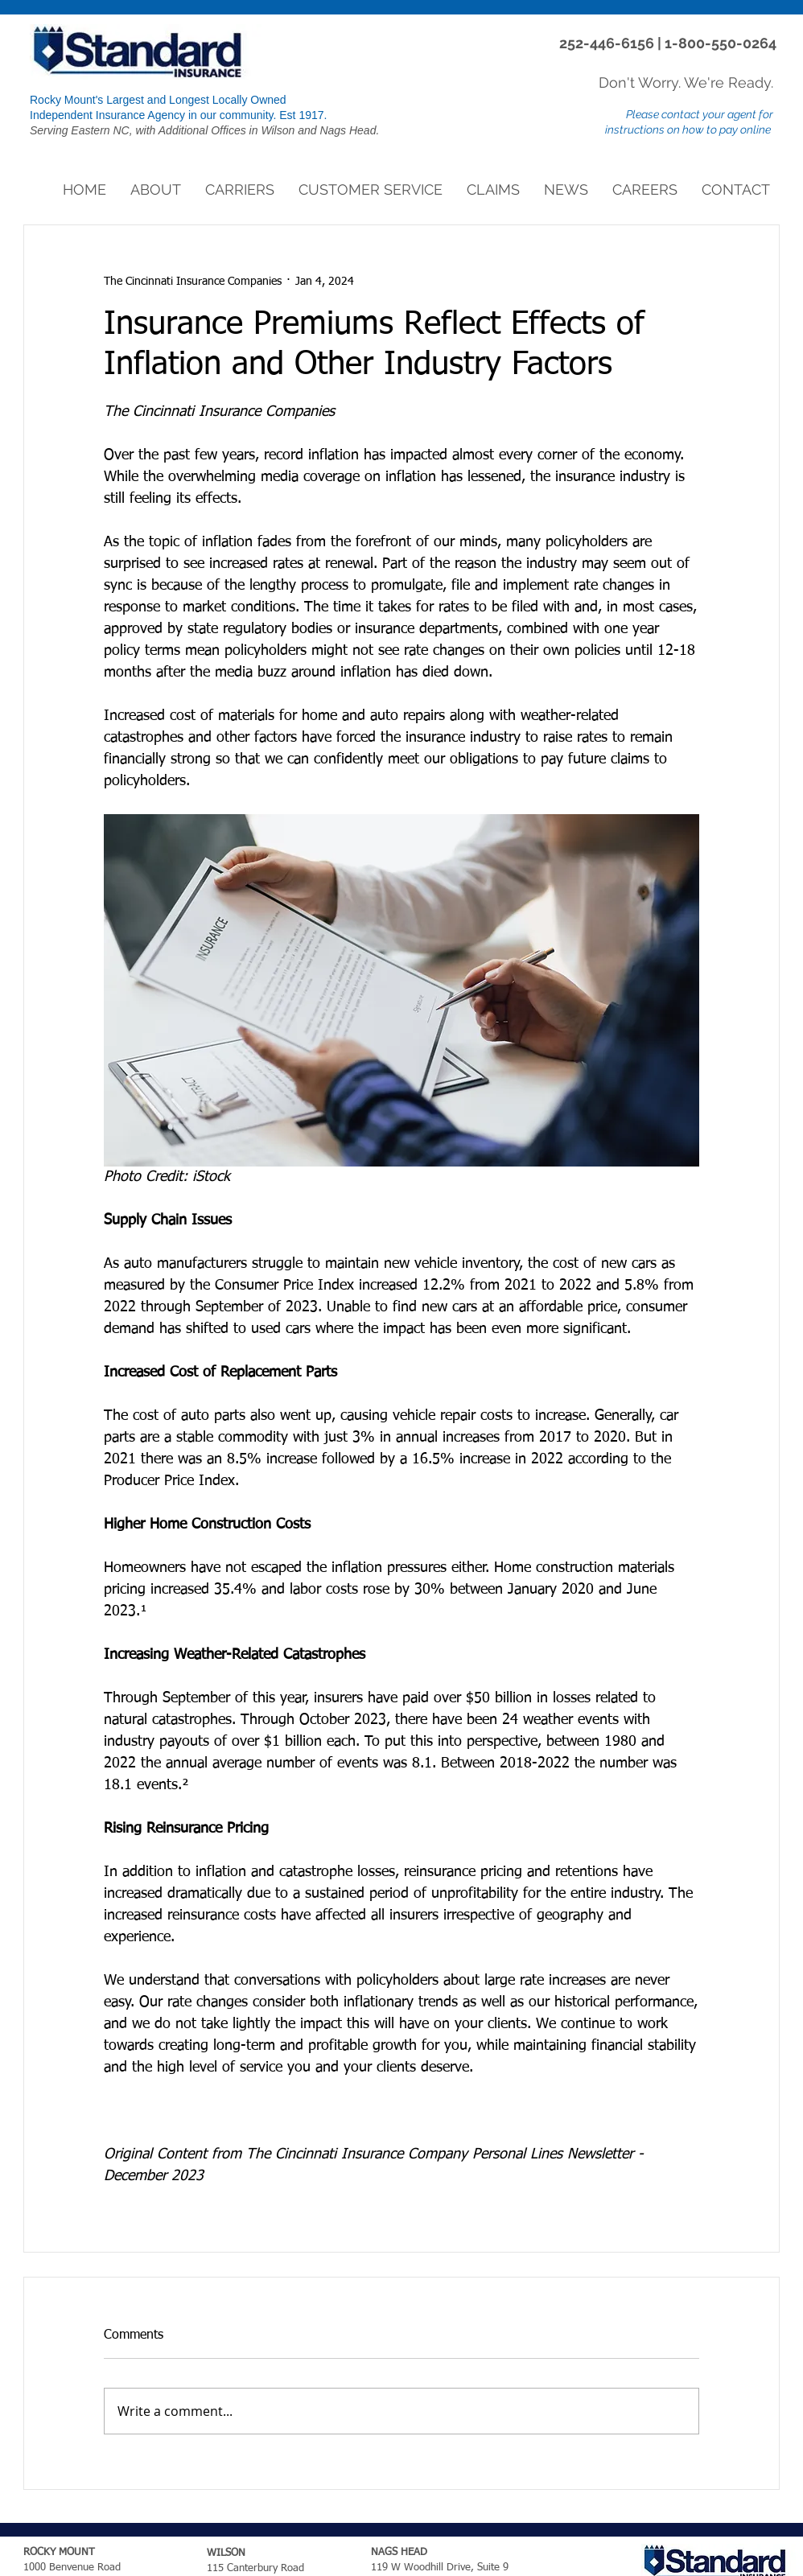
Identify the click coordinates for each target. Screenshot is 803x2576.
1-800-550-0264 (720, 43)
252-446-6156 (608, 43)
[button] (155, 190)
